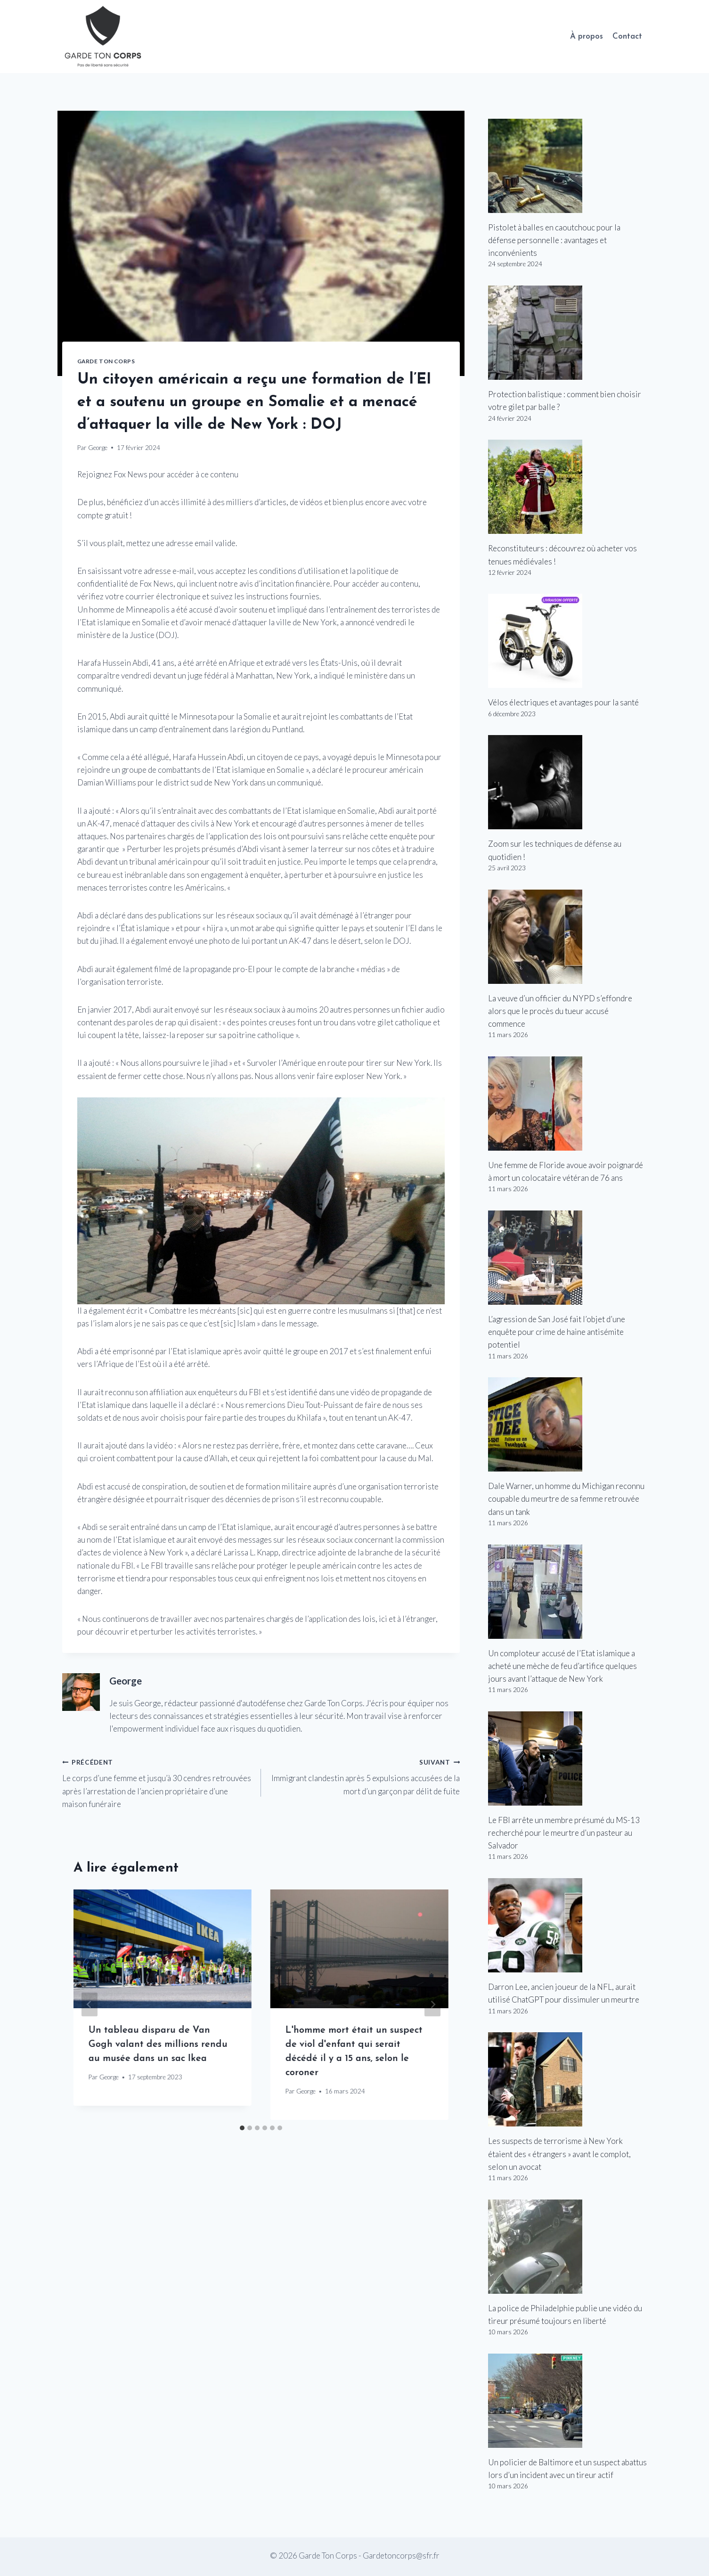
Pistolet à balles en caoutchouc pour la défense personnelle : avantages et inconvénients (554, 240)
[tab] (242, 2128)
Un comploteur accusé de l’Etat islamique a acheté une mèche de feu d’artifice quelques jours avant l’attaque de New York (562, 1666)
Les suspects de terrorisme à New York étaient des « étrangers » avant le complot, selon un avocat (559, 2153)
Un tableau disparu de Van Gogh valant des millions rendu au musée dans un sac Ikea (158, 2044)
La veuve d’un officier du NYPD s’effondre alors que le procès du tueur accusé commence (560, 1011)
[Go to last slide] (89, 2005)
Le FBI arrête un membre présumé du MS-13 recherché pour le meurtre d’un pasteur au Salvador (564, 1832)
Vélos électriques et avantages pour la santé (563, 702)
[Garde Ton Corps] (104, 36)
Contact (627, 37)
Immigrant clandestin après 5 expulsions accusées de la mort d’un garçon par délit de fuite (364, 1775)
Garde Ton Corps (106, 361)
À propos (586, 37)
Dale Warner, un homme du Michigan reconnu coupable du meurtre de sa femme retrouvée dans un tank (566, 1498)
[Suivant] (432, 2005)
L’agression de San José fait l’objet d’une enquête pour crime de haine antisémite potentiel (556, 1331)
